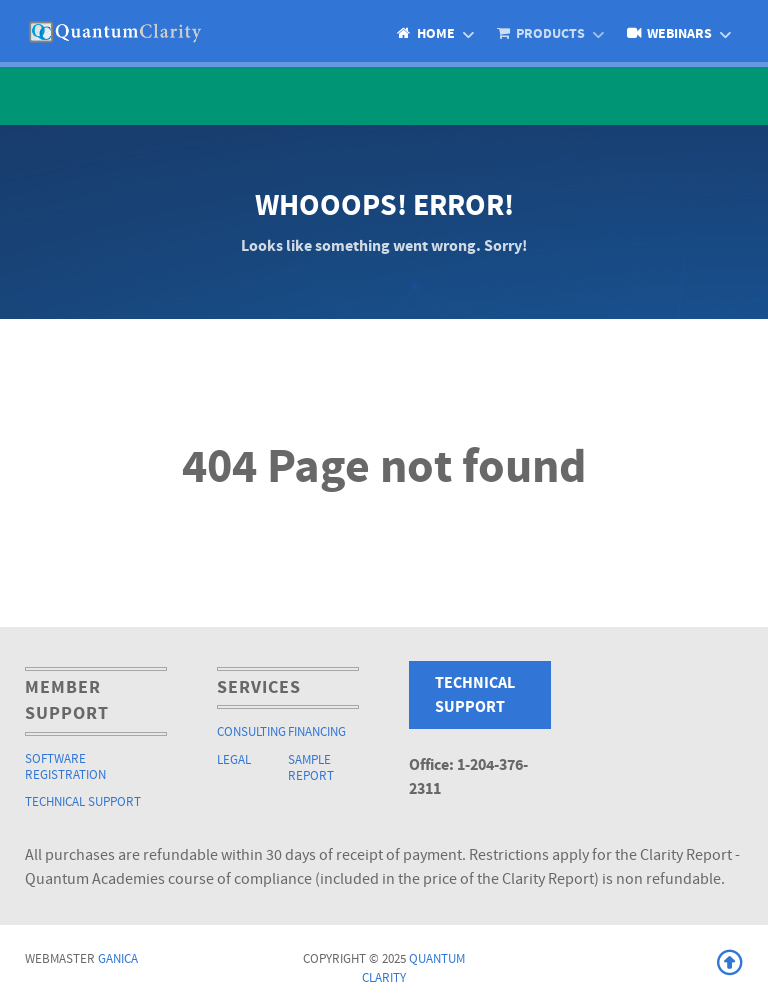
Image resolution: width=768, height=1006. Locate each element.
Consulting (251, 732)
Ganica (118, 959)
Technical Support (83, 802)
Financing (317, 732)
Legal (234, 760)
